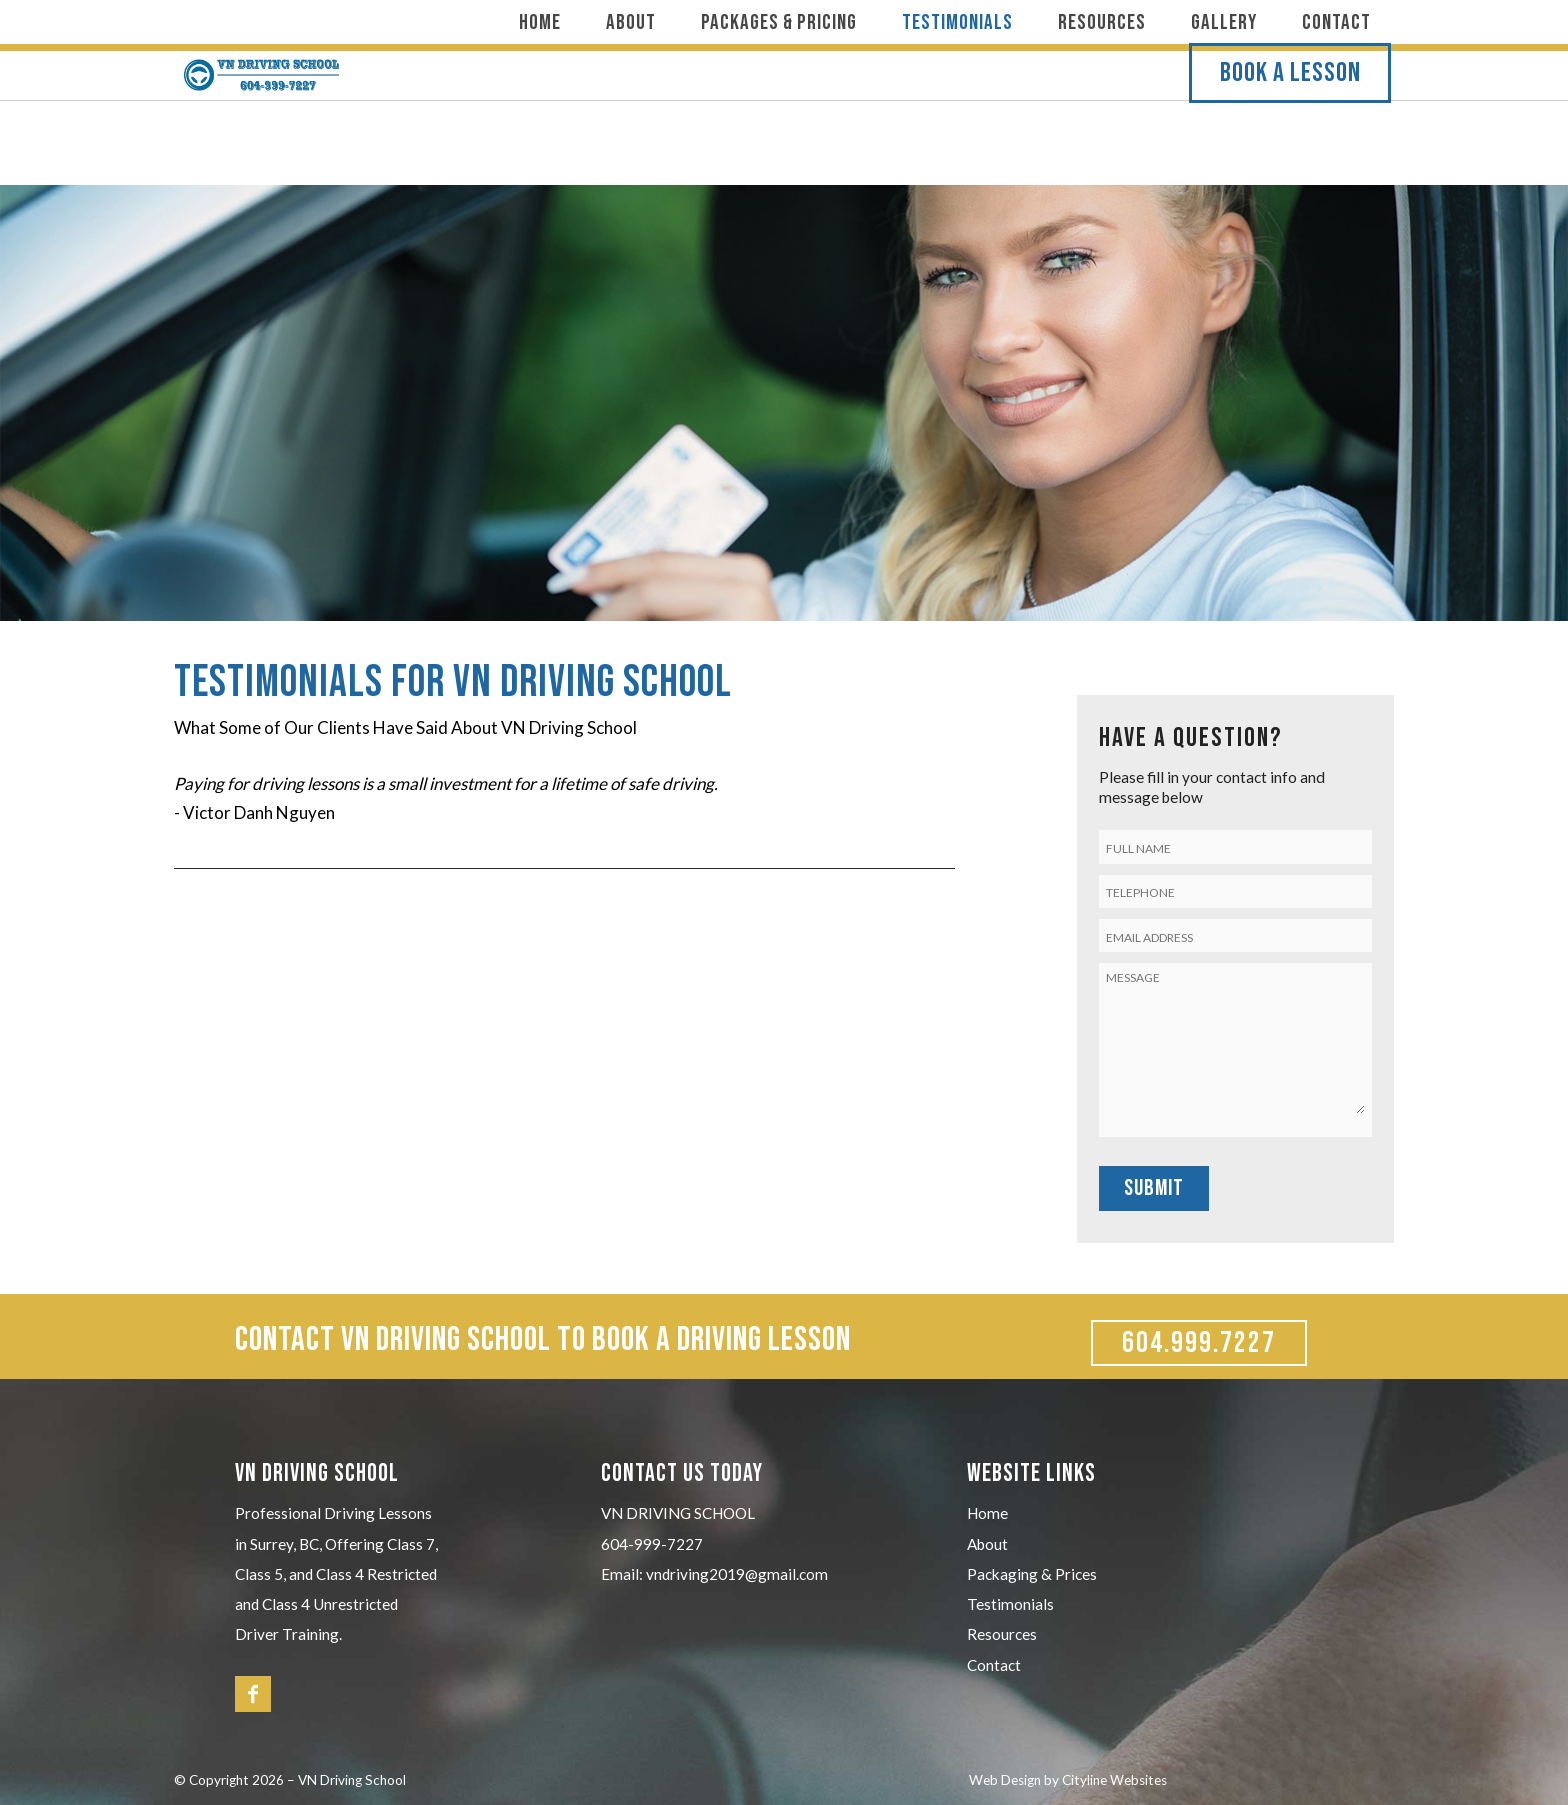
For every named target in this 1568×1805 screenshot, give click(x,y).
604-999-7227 (652, 1544)
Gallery (1224, 22)
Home (540, 22)
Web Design (1005, 1780)
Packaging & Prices (1032, 1574)
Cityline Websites (1114, 1780)
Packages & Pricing (779, 22)
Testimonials (957, 22)
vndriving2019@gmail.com (737, 1574)
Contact (1336, 22)
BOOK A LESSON (1293, 117)
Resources (1102, 22)
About (631, 22)
